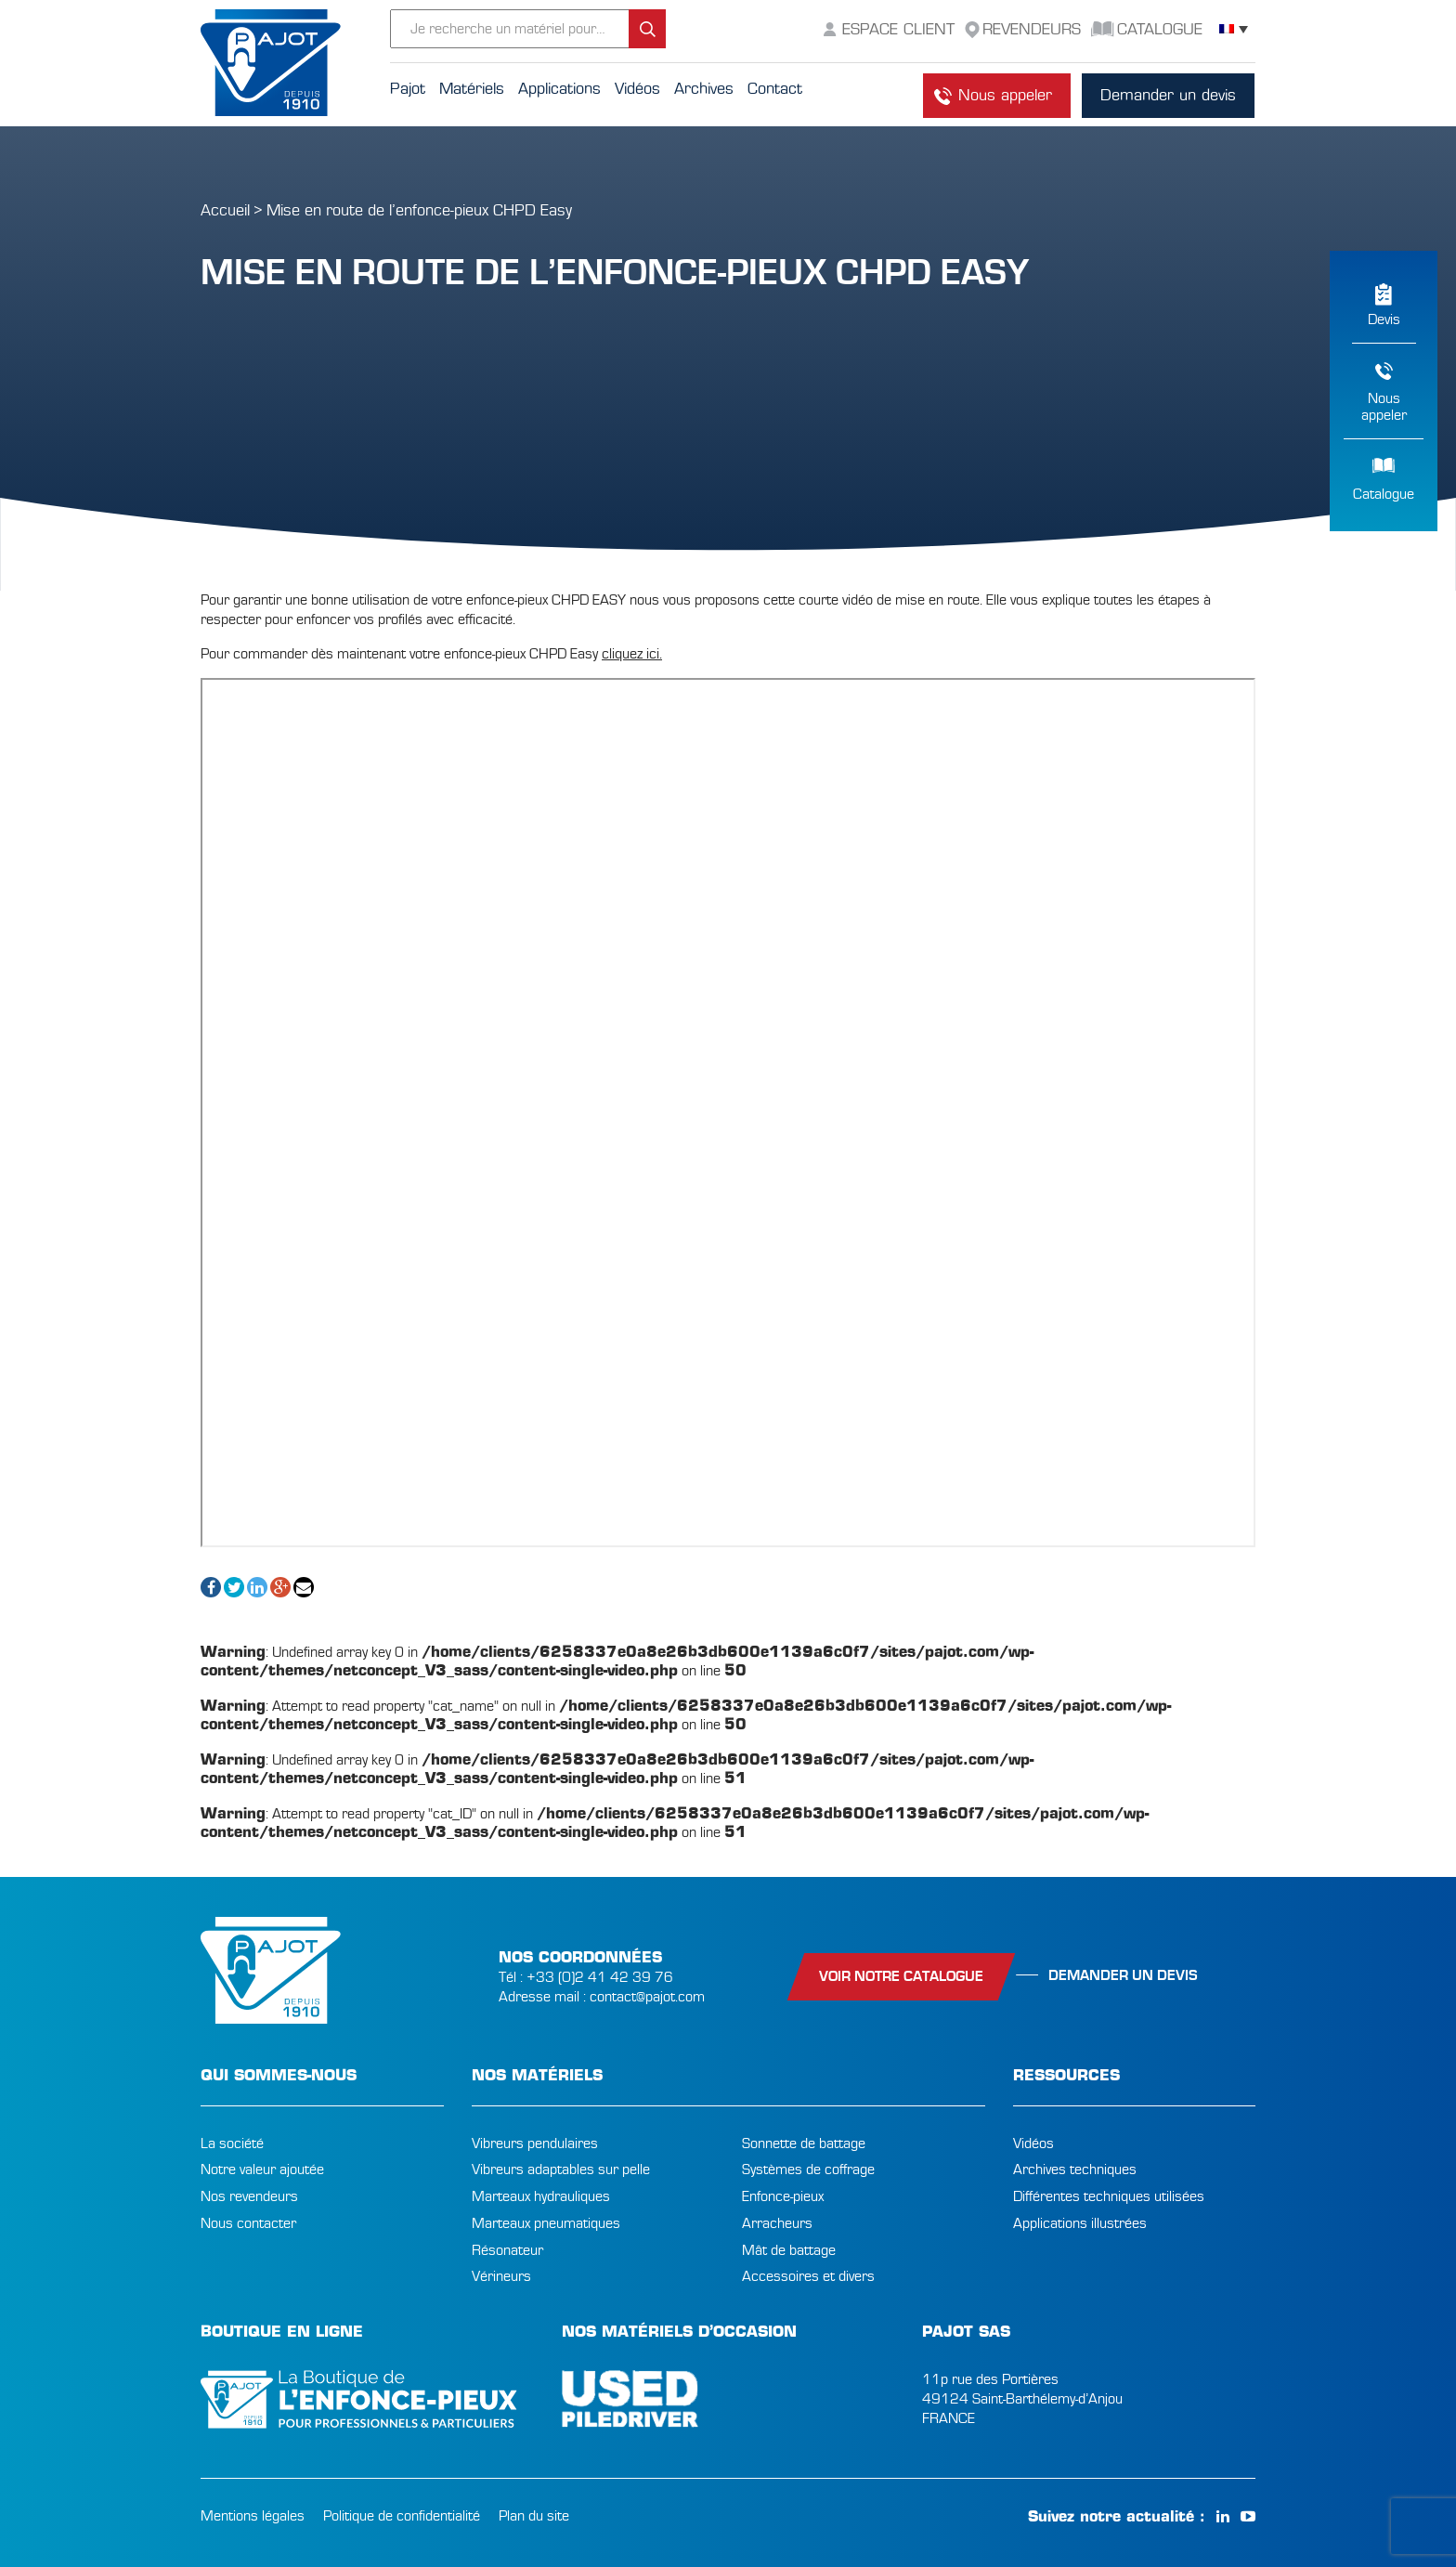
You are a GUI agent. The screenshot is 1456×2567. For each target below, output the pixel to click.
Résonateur (507, 2250)
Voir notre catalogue (901, 1976)
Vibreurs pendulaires (535, 2143)
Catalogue (1383, 494)
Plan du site (534, 2516)
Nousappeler (1384, 406)
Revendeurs (1031, 29)
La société (232, 2143)
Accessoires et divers (808, 2276)
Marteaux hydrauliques (541, 2196)
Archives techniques (1075, 2169)
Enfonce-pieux (783, 2196)
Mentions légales (253, 2516)
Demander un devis (1168, 95)
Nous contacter (248, 2223)
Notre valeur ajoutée (262, 2169)
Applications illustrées (1080, 2223)
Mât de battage (789, 2250)
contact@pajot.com (647, 1996)
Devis (1384, 319)
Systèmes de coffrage (808, 2169)
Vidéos (1033, 2143)
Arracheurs (777, 2223)
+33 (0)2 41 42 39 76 (599, 1977)
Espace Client (898, 29)
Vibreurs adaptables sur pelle (561, 2169)
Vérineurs (501, 2276)
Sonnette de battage (803, 2143)
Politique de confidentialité (401, 2516)
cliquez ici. (632, 653)
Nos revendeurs (249, 2196)
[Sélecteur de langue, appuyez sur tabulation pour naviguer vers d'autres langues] (1233, 29)
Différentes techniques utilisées (1108, 2196)
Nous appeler (1005, 95)
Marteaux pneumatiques (546, 2223)
